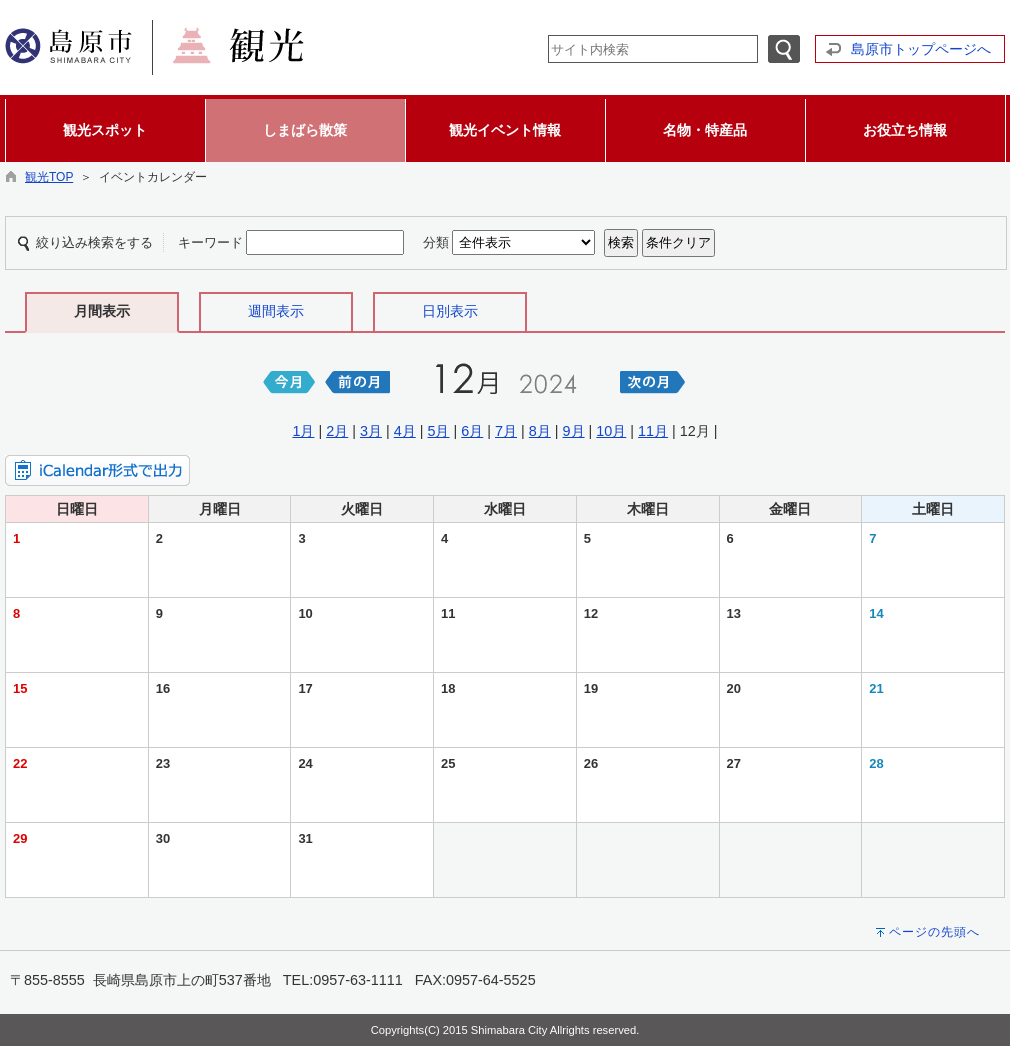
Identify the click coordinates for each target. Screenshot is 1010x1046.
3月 (371, 431)
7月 (506, 431)
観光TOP (49, 177)
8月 (540, 431)
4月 (405, 431)
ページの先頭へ (934, 932)
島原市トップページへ (921, 49)
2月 (337, 431)
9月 (574, 431)
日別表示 (450, 311)
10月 (611, 431)
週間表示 (276, 311)
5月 (438, 431)
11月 (653, 431)
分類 (436, 242)
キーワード (210, 242)
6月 (472, 431)
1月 (303, 431)
